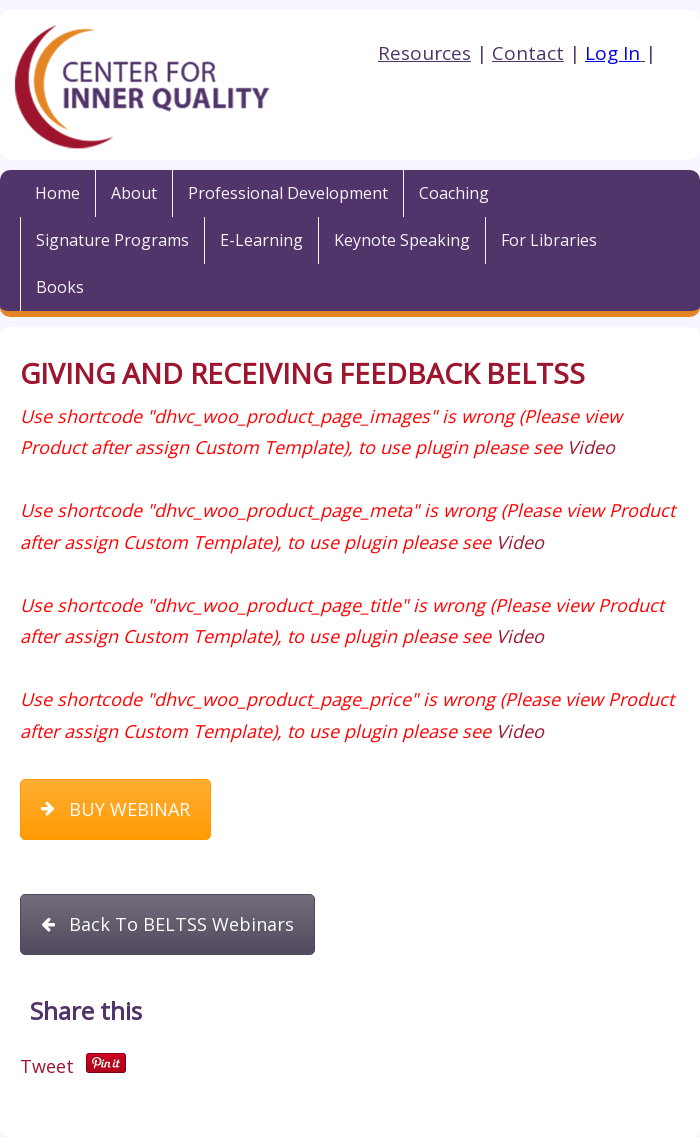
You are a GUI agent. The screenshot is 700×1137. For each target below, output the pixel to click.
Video (591, 447)
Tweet (47, 1066)
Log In (612, 53)
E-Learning (261, 240)
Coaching (454, 193)
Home (57, 193)
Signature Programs (112, 240)
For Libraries (549, 240)
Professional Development (288, 193)
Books (60, 287)
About (134, 193)
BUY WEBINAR (115, 809)
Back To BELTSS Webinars (167, 924)
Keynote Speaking (402, 240)
